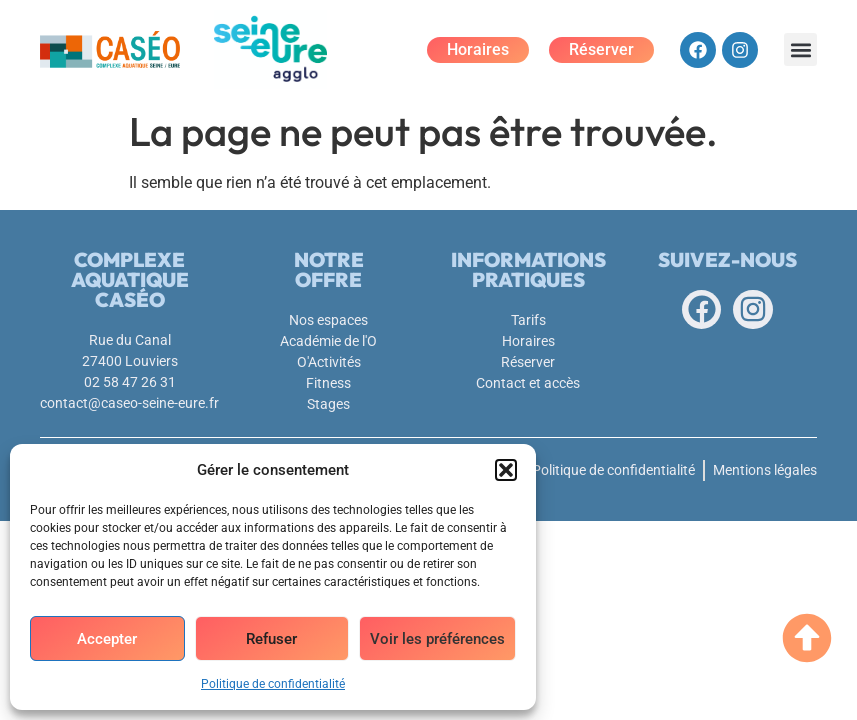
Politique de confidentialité (273, 684)
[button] (506, 470)
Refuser (271, 639)
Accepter (107, 639)
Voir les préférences (437, 639)
